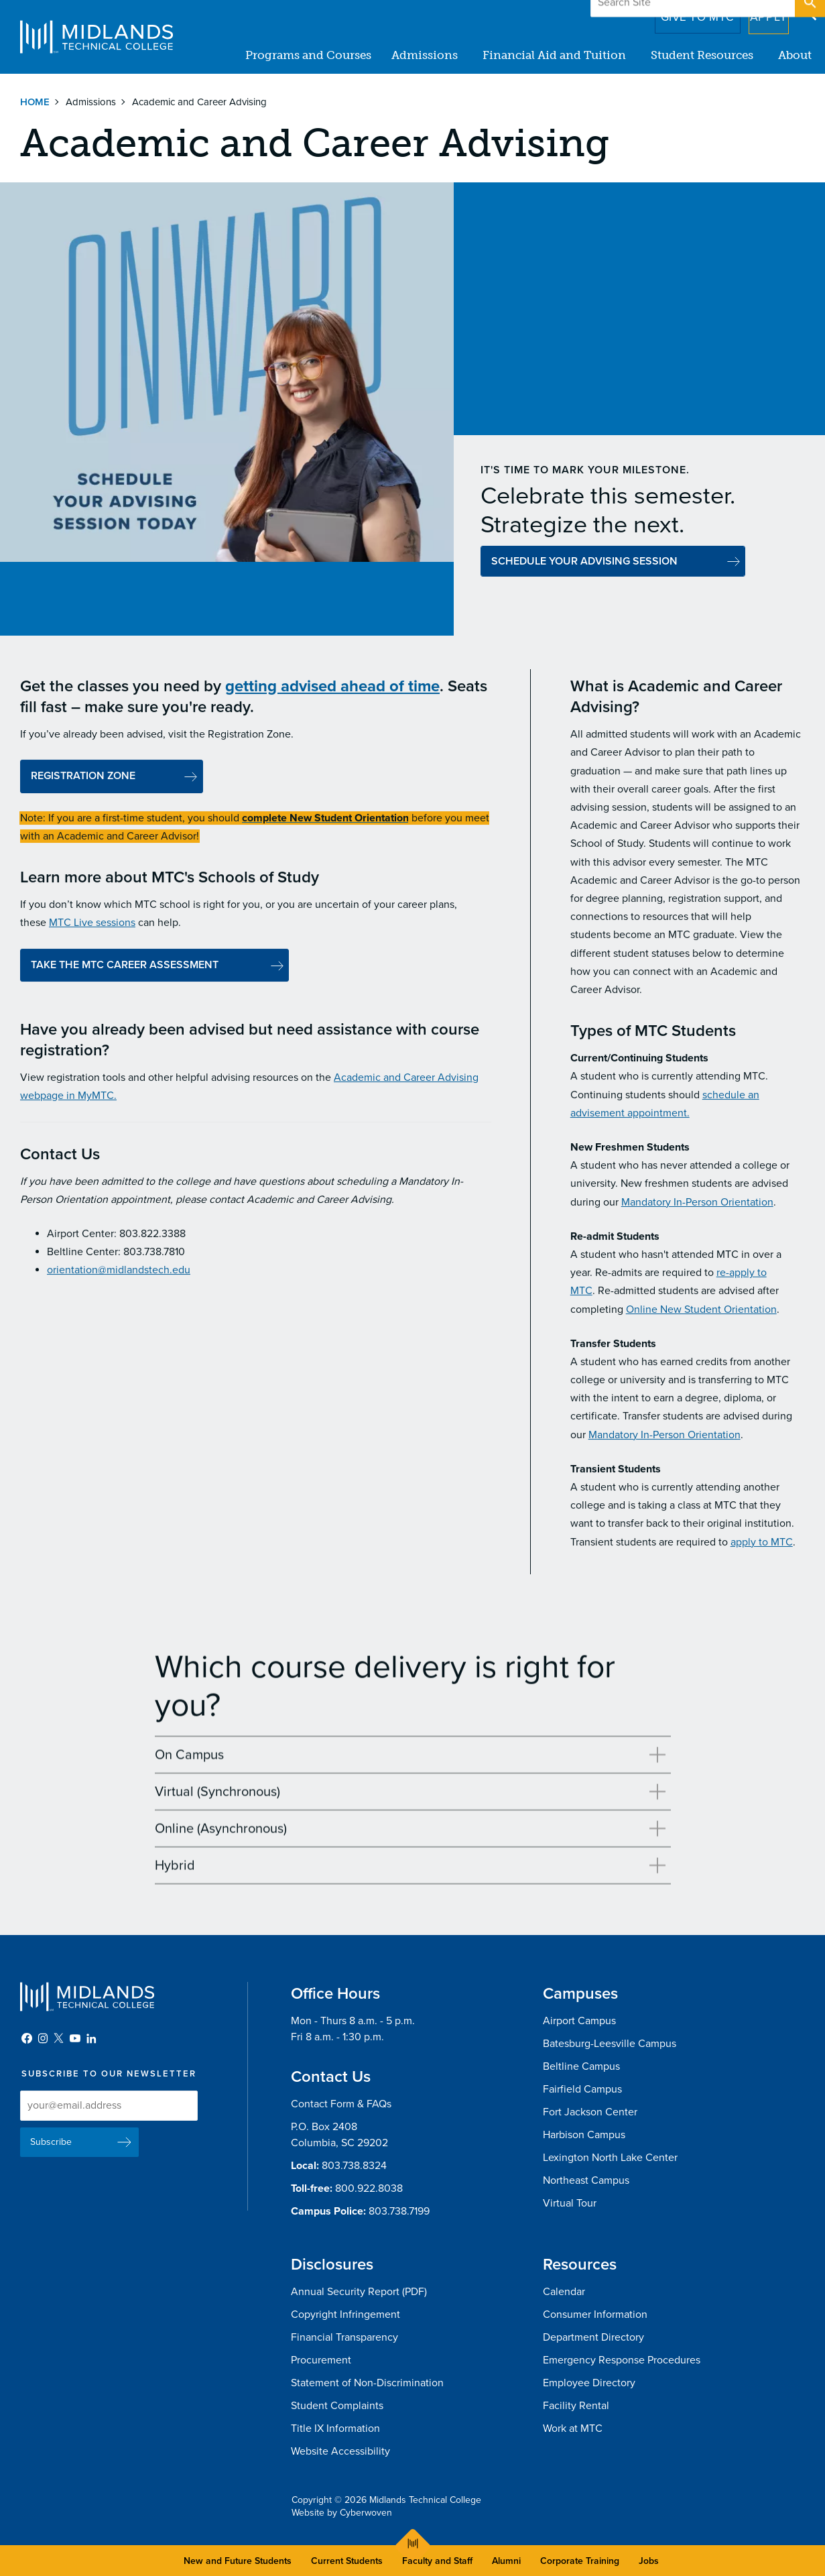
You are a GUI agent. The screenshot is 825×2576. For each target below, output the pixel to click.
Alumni (506, 2561)
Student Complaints (337, 2405)
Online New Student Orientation (701, 1313)
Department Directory (593, 2337)
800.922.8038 (369, 2188)
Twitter (59, 2038)
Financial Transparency (344, 2337)
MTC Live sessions (92, 926)
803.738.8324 (354, 2165)
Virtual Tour (569, 2203)
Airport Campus (579, 2021)
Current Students (347, 2561)
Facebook (26, 2038)
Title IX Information (335, 2428)
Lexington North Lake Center (610, 2157)
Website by (342, 2512)
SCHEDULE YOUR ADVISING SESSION (584, 561)
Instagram (43, 2038)
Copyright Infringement (345, 2314)
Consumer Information (595, 2314)
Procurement (321, 2360)
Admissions (424, 55)
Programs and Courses (308, 55)
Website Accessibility (340, 2451)
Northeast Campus (586, 2180)
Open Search (809, 12)
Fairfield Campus (582, 2089)
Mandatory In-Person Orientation (697, 1205)
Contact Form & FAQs (341, 2104)
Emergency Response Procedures (621, 2360)
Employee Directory (589, 2383)
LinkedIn (91, 2038)
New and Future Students (238, 2561)
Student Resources (702, 55)
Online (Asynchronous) (221, 1832)
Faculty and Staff (437, 2561)
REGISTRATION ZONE (83, 779)
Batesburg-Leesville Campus (609, 2043)
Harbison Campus (584, 2135)
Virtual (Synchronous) (217, 1796)
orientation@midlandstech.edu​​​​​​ (118, 1274)
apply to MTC (762, 1545)
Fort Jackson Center (590, 2112)
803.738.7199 (399, 2211)
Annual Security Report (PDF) (359, 2291)
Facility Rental (576, 2405)
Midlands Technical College (96, 37)
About (795, 55)
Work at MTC (572, 2428)
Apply (760, 12)
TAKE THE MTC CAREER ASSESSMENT (126, 968)
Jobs (649, 2561)
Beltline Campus (581, 2066)
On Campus (189, 1759)
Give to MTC (678, 12)
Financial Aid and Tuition (554, 55)
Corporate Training (579, 2561)
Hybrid (175, 1869)
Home (35, 102)
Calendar (564, 2291)
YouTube (75, 2038)
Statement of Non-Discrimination (367, 2383)
